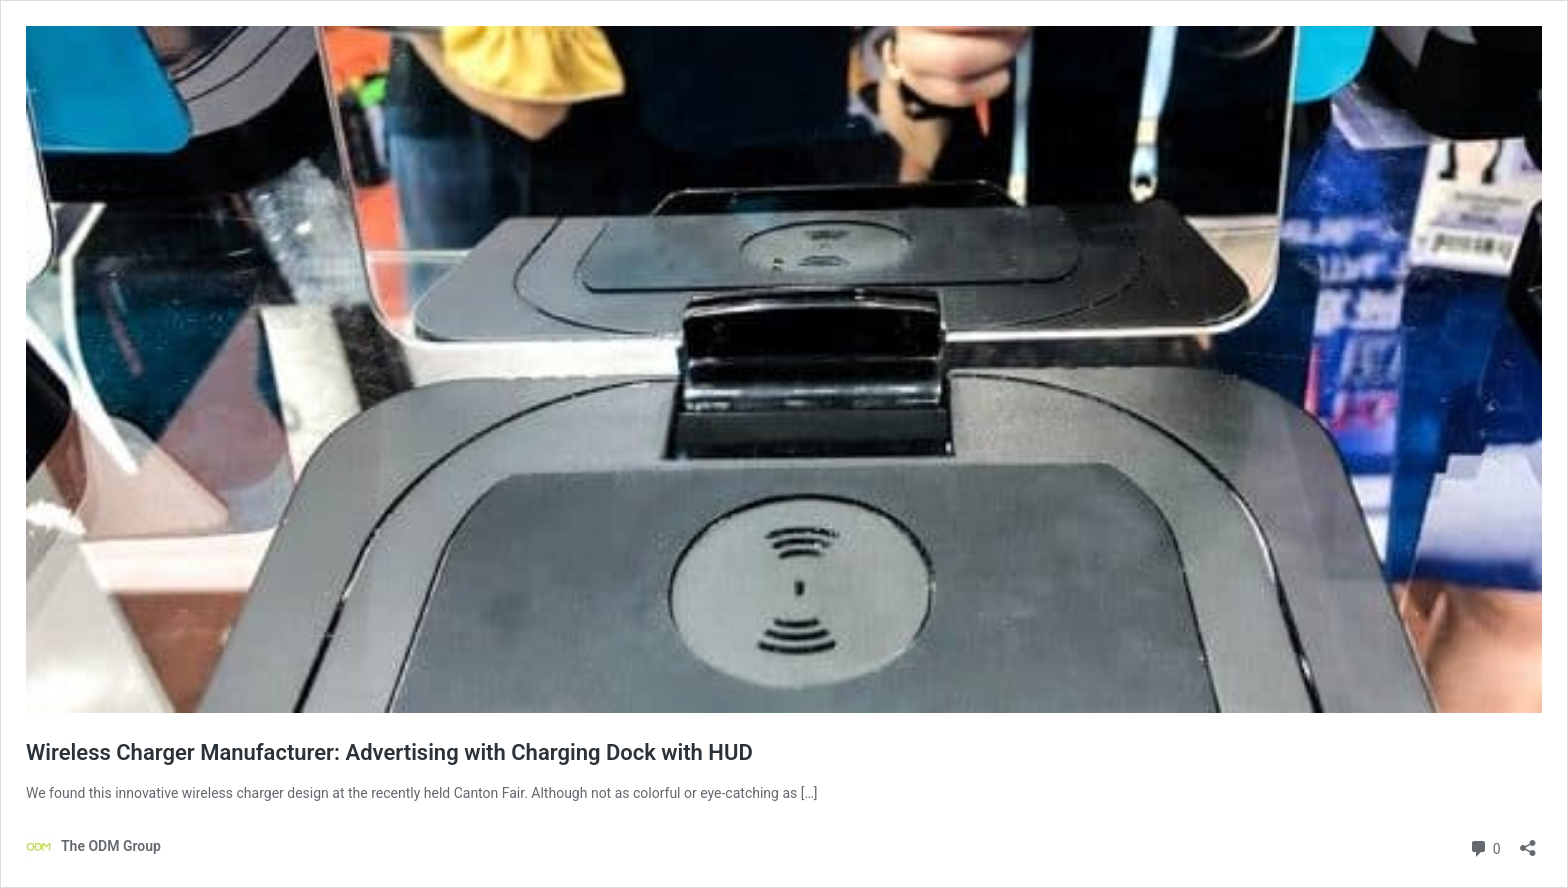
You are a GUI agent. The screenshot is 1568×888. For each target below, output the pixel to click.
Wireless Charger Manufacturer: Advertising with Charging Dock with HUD (389, 752)
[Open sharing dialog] (1528, 841)
